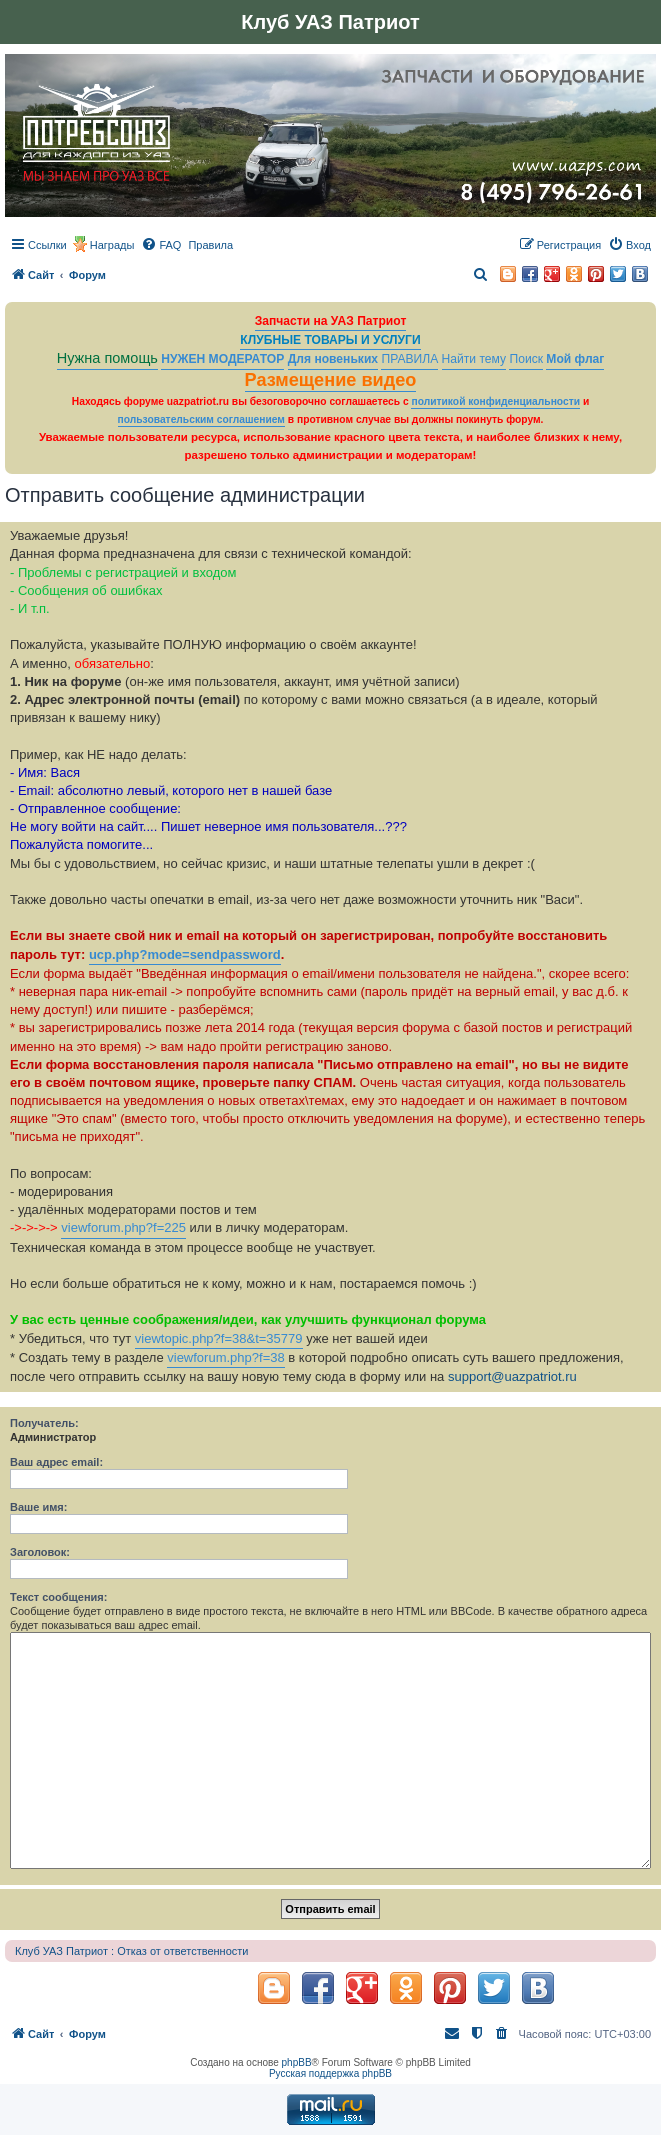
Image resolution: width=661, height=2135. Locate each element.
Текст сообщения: (58, 1597)
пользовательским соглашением (201, 419)
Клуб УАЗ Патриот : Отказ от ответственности (131, 1951)
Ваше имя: (38, 1507)
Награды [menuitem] (112, 245)
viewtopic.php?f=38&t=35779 (219, 1338)
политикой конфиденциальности (495, 401)
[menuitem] (161, 245)
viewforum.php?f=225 (123, 1227)
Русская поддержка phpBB (330, 2073)
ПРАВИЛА (409, 359)
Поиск (526, 359)
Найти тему (474, 359)
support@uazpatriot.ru (512, 1376)
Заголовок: (40, 1552)
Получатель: (44, 1423)
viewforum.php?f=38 (225, 1357)
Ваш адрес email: (56, 1462)
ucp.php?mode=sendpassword (185, 954)
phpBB (297, 2062)
